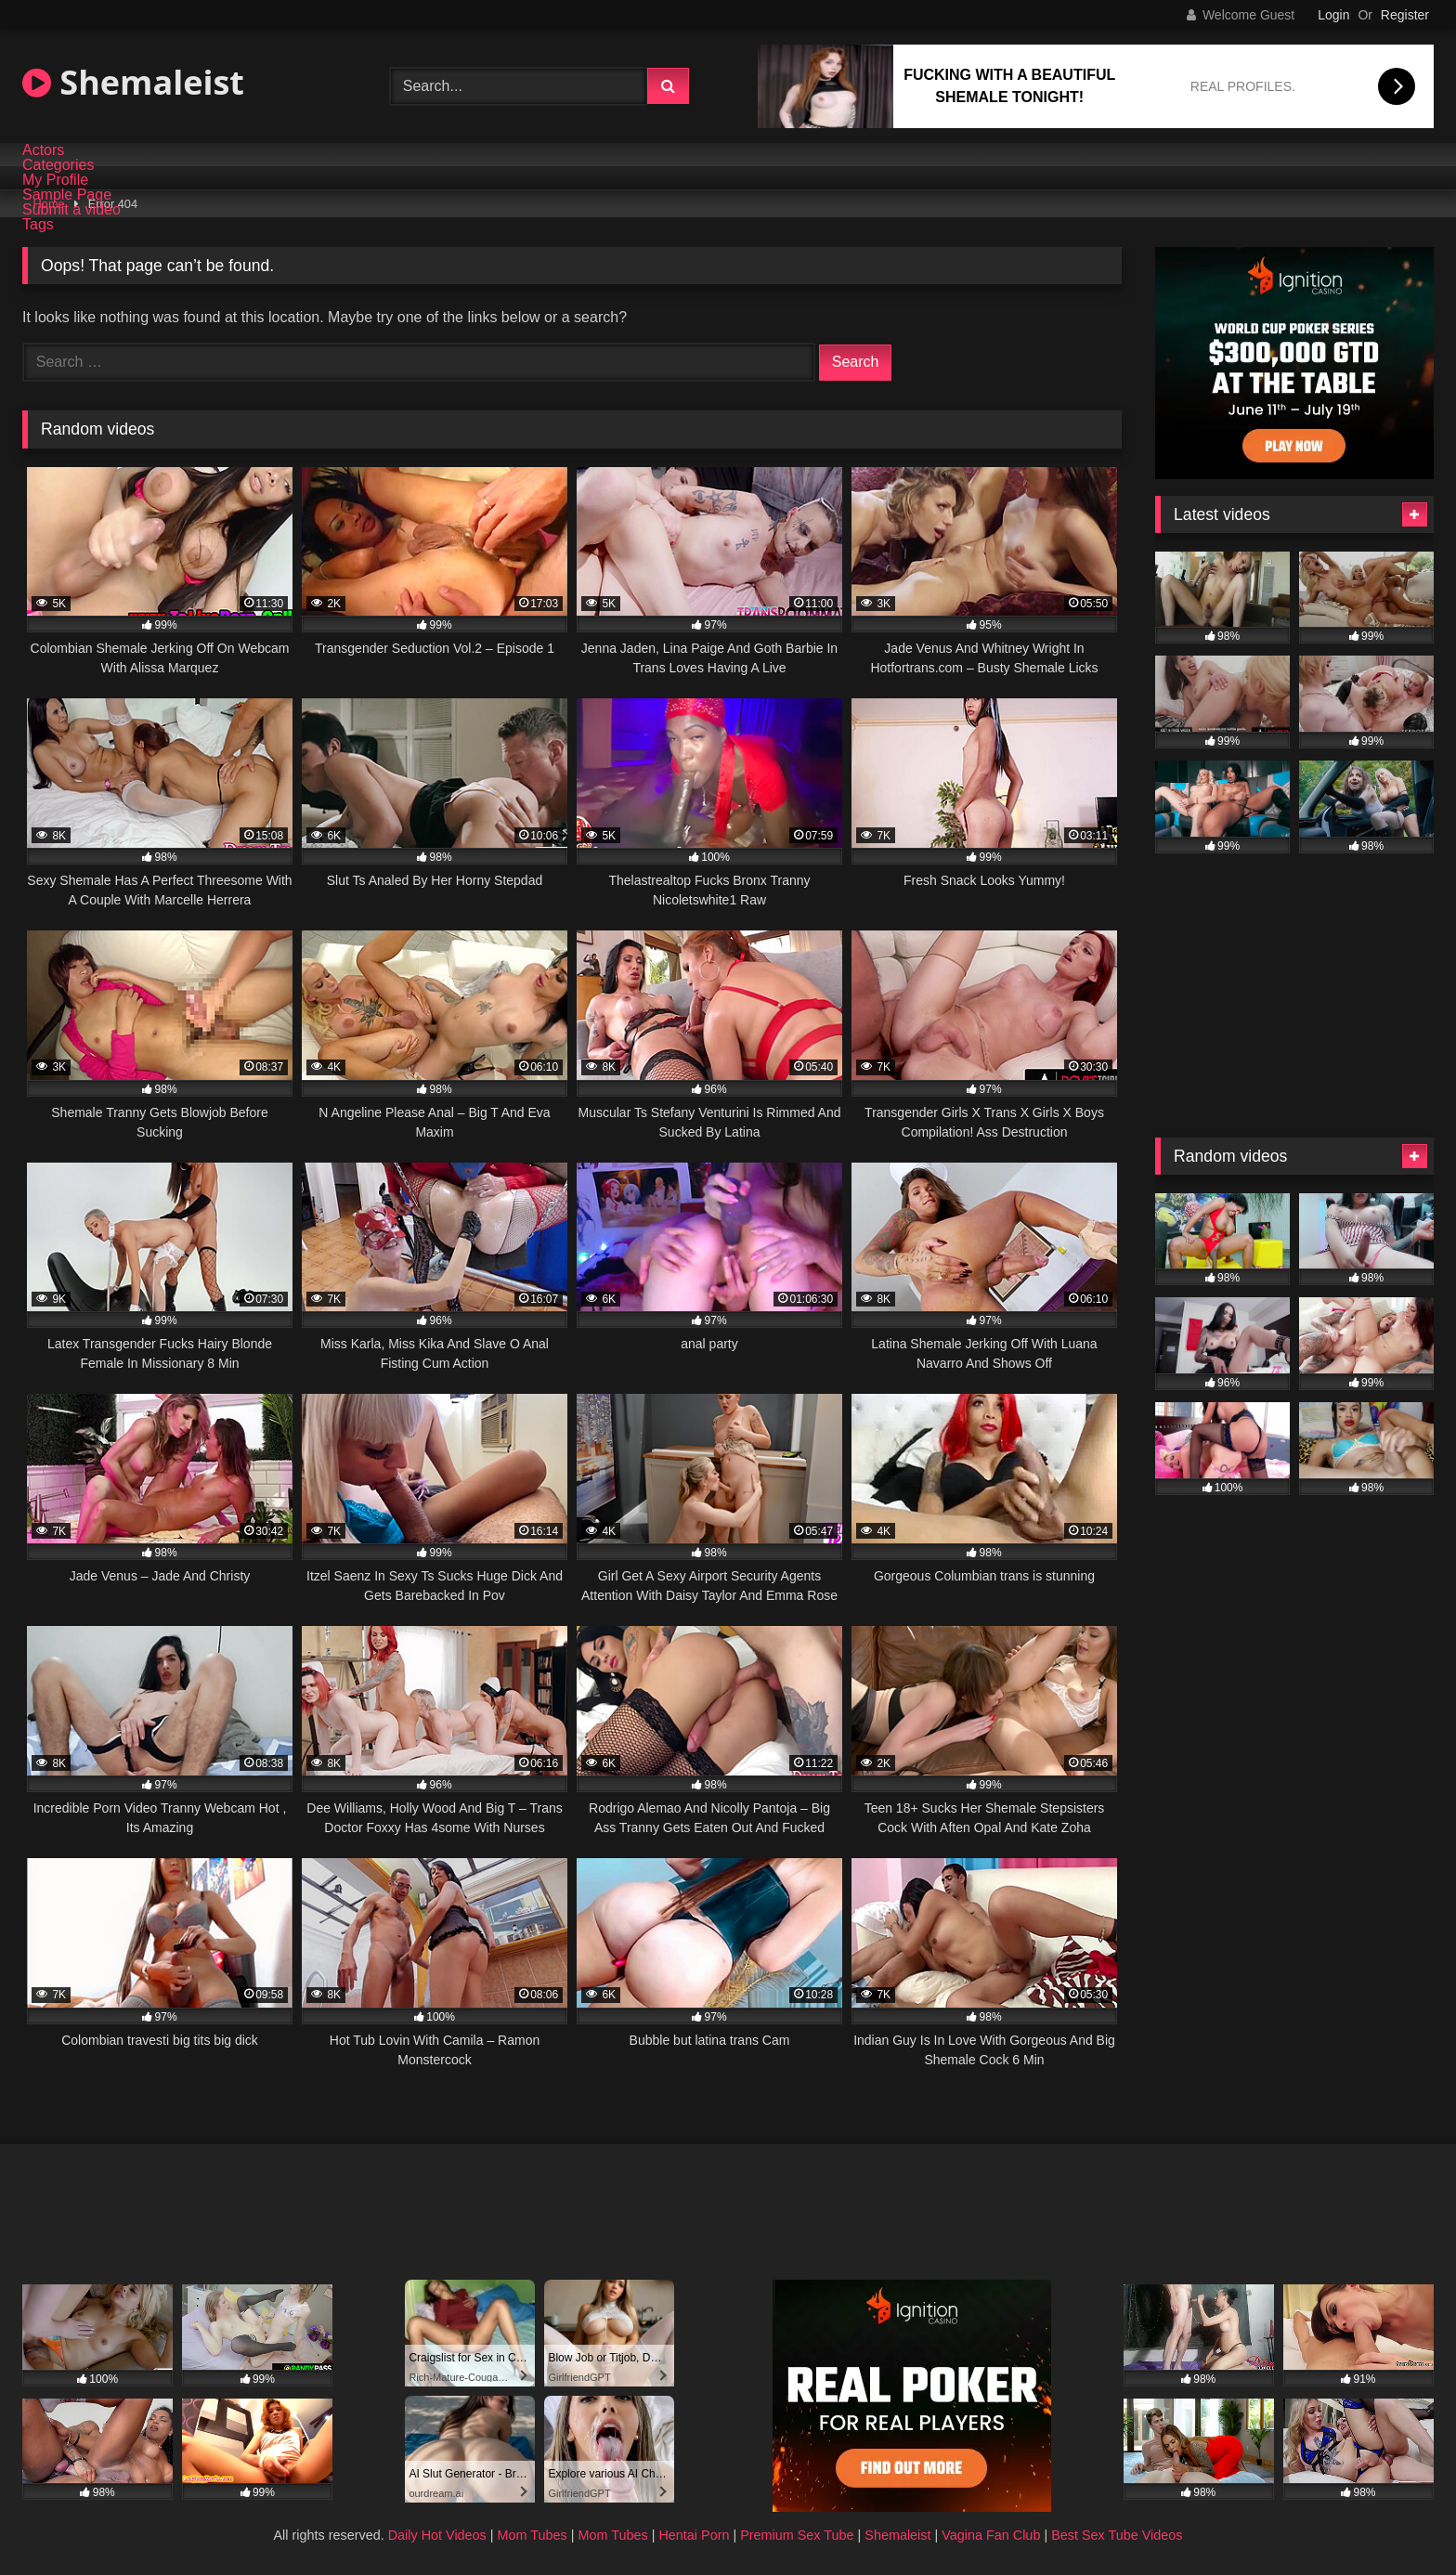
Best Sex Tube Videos (1116, 2535)
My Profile (55, 180)
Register (1405, 14)
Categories (58, 165)
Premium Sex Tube (796, 2535)
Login (1333, 14)
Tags (38, 224)
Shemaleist (133, 82)
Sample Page (66, 195)
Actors (43, 150)
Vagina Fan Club (991, 2535)
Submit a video (71, 209)
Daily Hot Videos (437, 2535)
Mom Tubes (532, 2535)
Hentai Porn (693, 2535)
